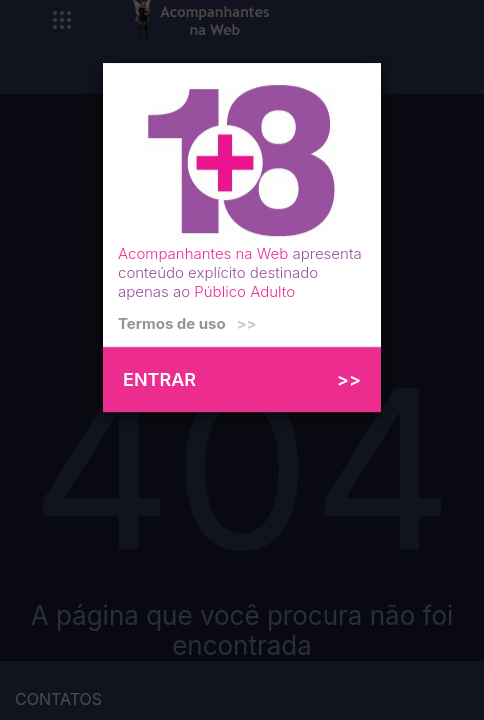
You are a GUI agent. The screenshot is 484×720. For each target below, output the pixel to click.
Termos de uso (187, 323)
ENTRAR (242, 379)
